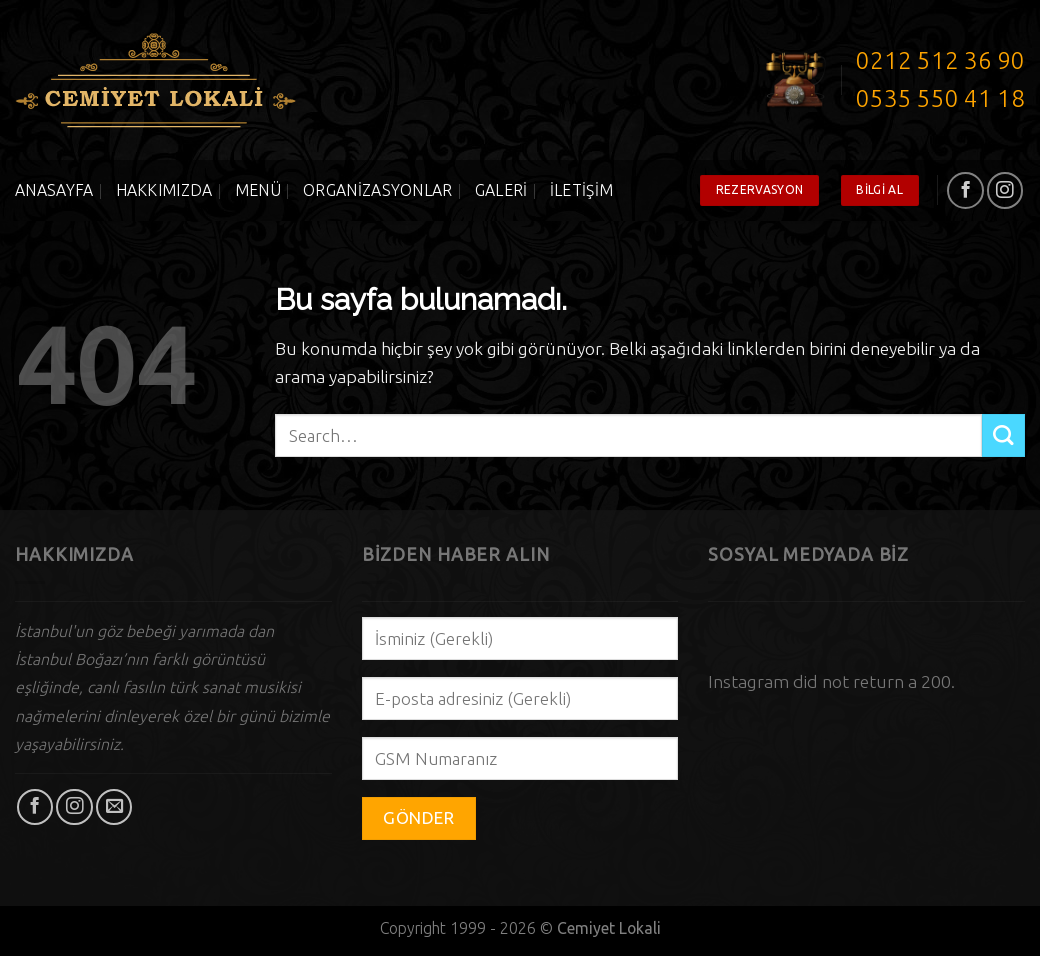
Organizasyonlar (378, 190)
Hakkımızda (164, 190)
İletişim (582, 190)
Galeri (501, 190)
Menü (258, 190)
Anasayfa (54, 190)
